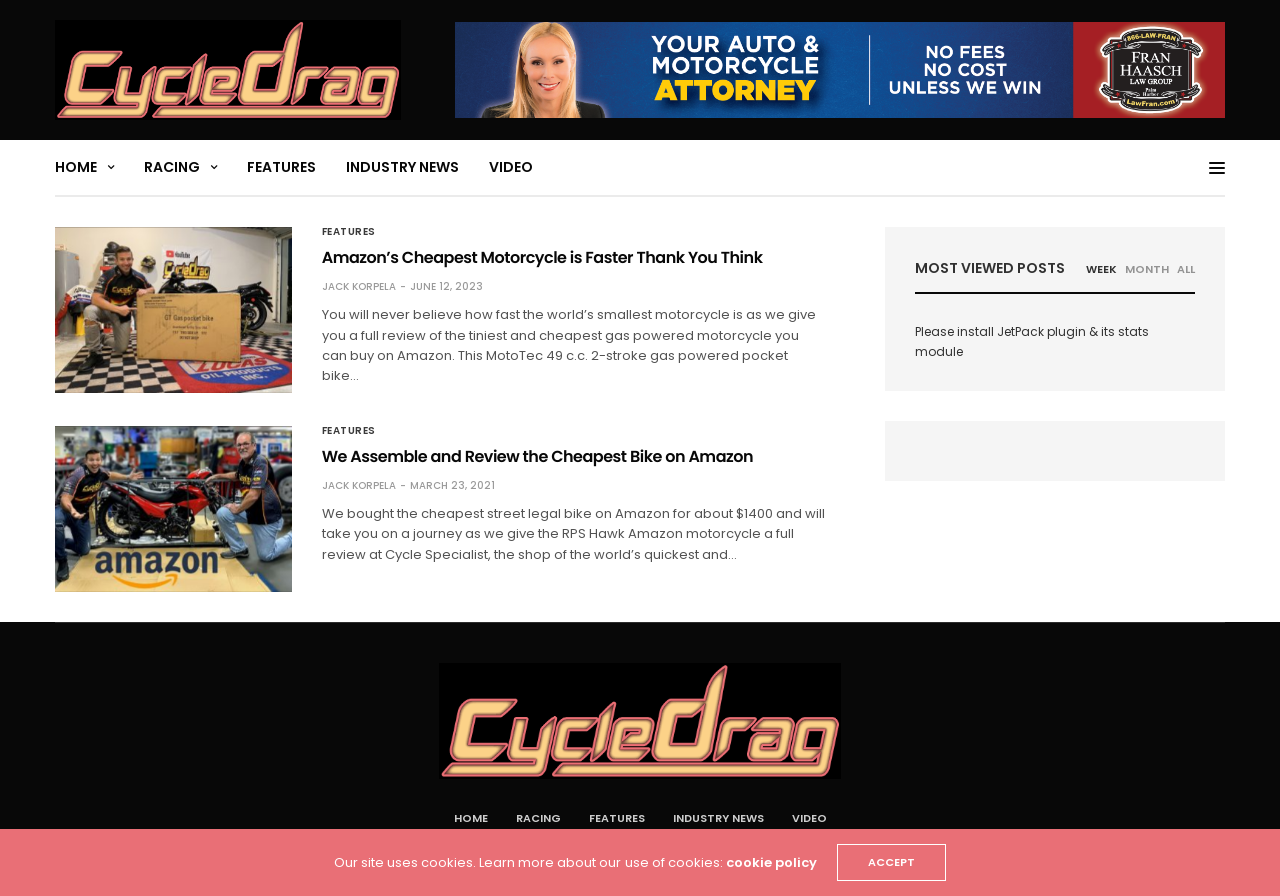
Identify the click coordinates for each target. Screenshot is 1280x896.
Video (511, 167)
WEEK (1101, 269)
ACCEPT (891, 862)
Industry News (402, 167)
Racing (172, 167)
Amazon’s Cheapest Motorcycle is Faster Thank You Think (542, 257)
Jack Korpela (359, 286)
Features (281, 167)
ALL (1186, 269)
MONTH (1147, 269)
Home (76, 167)
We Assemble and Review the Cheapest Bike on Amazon (537, 456)
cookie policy (771, 862)
